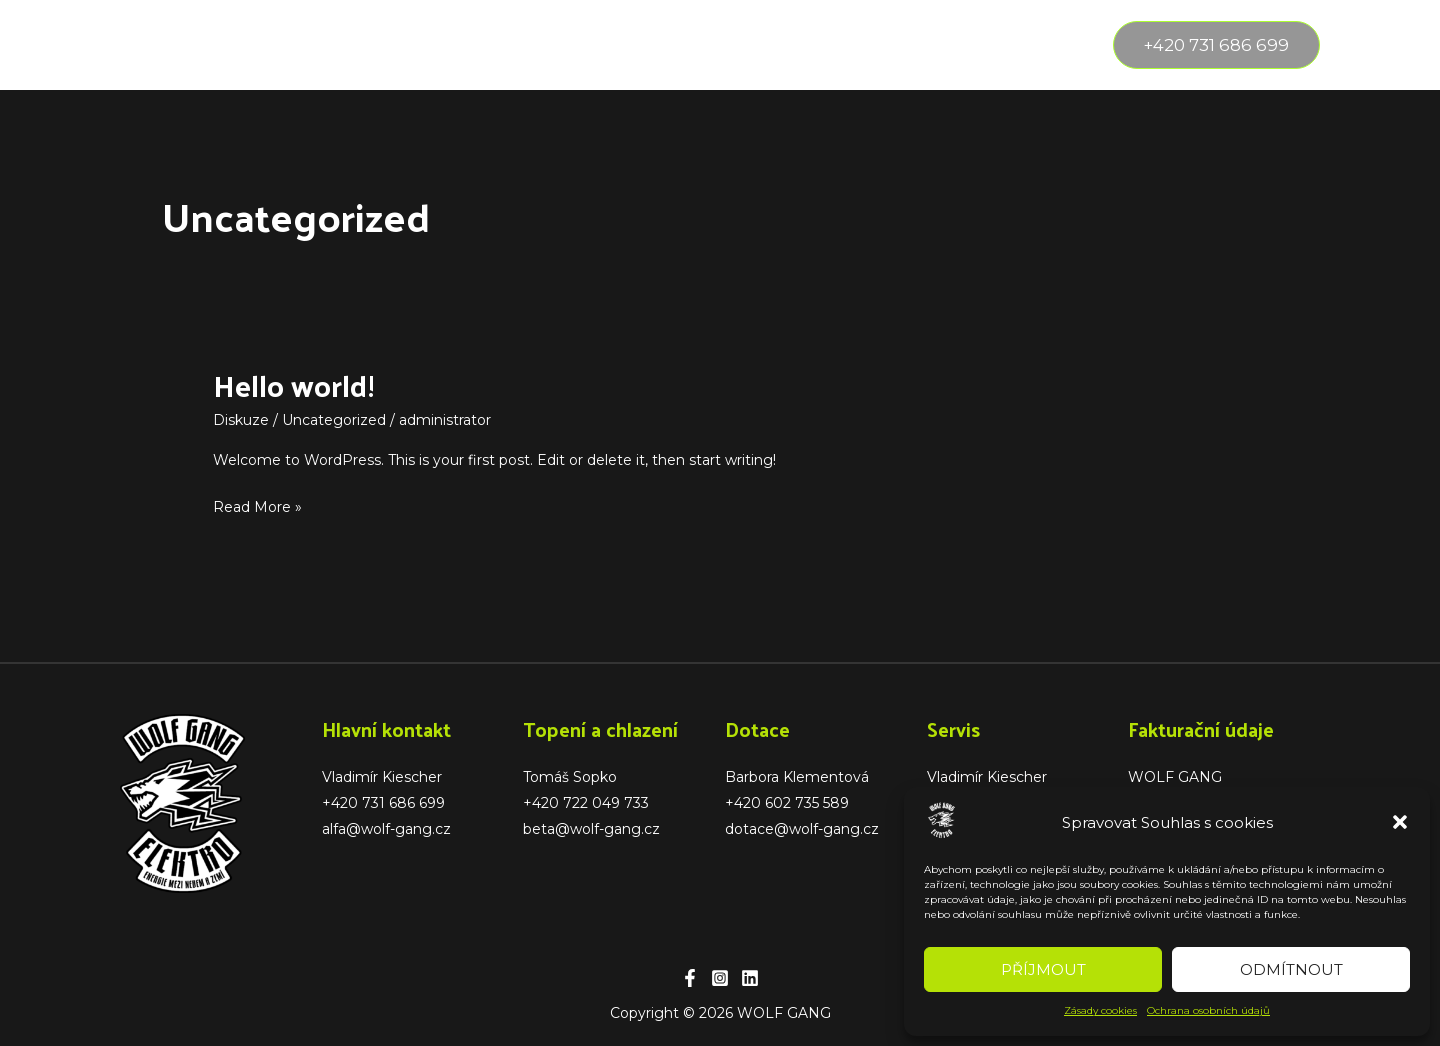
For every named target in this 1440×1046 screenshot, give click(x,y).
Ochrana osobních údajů (1208, 1010)
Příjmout (1043, 969)
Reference (452, 45)
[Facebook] (690, 978)
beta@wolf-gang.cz (591, 829)
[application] (282, 45)
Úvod (159, 45)
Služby (253, 45)
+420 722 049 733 (586, 803)
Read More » (257, 505)
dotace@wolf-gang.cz (802, 829)
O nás (350, 45)
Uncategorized (334, 420)
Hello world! (294, 384)
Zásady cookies (1100, 1010)
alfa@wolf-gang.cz (386, 829)
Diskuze (241, 420)
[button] (1400, 822)
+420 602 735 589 (787, 803)
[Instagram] (720, 978)
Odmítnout (1291, 969)
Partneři (562, 45)
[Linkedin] (750, 978)
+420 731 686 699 (383, 803)
